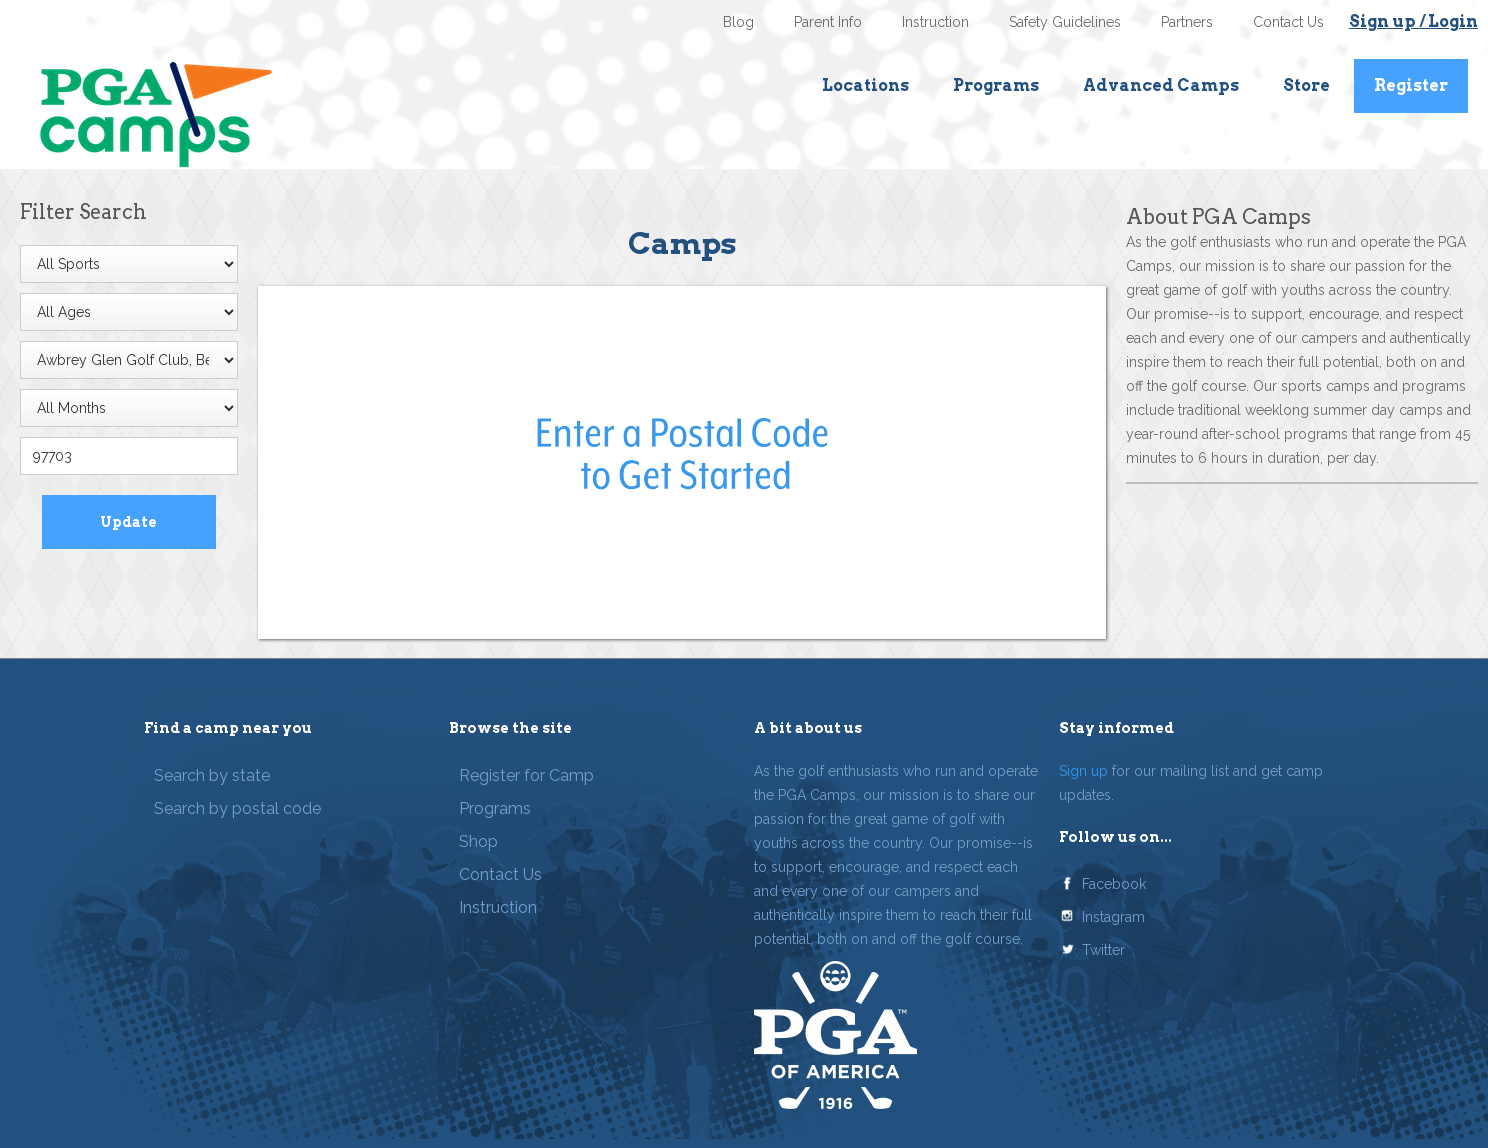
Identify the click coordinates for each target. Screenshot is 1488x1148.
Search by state (212, 775)
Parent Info (828, 22)
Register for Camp (526, 775)
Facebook (1114, 884)
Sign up (1083, 771)
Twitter (1103, 950)
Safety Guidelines (1065, 22)
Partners (1187, 22)
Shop (478, 841)
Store (1306, 85)
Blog (738, 22)
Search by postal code (237, 808)
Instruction (935, 22)
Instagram (1113, 917)
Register (1411, 85)
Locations (865, 85)
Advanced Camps (1161, 85)
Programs (996, 85)
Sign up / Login (1413, 21)
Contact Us (1288, 22)
